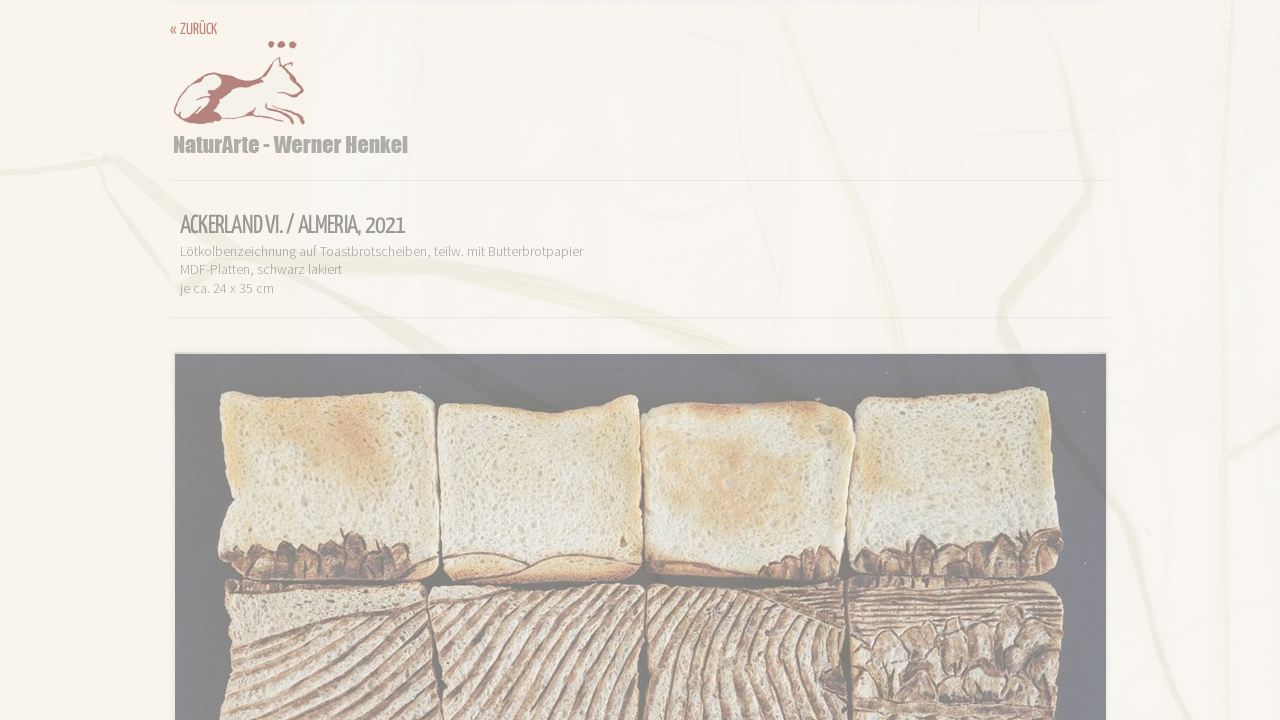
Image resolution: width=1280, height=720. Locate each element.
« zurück (193, 29)
